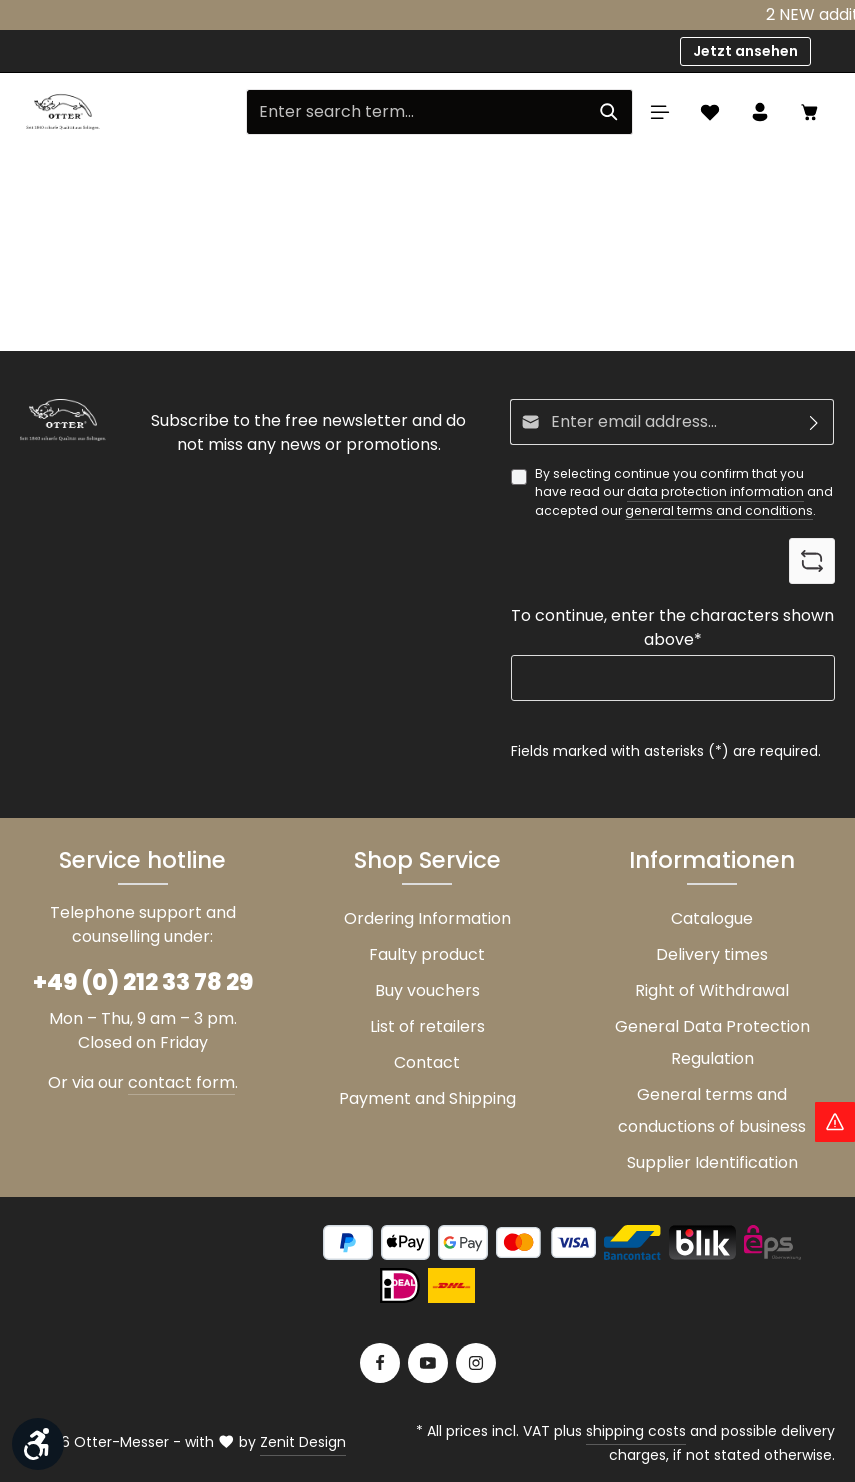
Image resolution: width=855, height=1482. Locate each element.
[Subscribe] (814, 422)
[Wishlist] (710, 112)
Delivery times (712, 954)
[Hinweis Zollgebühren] (835, 1122)
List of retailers (427, 1026)
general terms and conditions (719, 510)
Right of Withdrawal (712, 990)
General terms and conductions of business (712, 1110)
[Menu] (660, 112)
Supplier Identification (712, 1162)
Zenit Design (303, 1442)
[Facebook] (380, 1363)
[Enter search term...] (416, 112)
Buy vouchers (427, 990)
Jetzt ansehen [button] (745, 51)
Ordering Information (427, 918)
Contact (427, 1062)
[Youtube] (428, 1363)
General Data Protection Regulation (712, 1042)
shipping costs (636, 1431)
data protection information (715, 492)
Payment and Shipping (427, 1098)
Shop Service (427, 860)
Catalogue (712, 918)
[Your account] (760, 112)
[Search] (609, 112)
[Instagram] (476, 1363)
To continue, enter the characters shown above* (672, 628)
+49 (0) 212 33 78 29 (143, 982)
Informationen (712, 860)
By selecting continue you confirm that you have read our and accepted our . (684, 492)
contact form (181, 1082)
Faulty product (427, 954)
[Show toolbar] (38, 1444)
